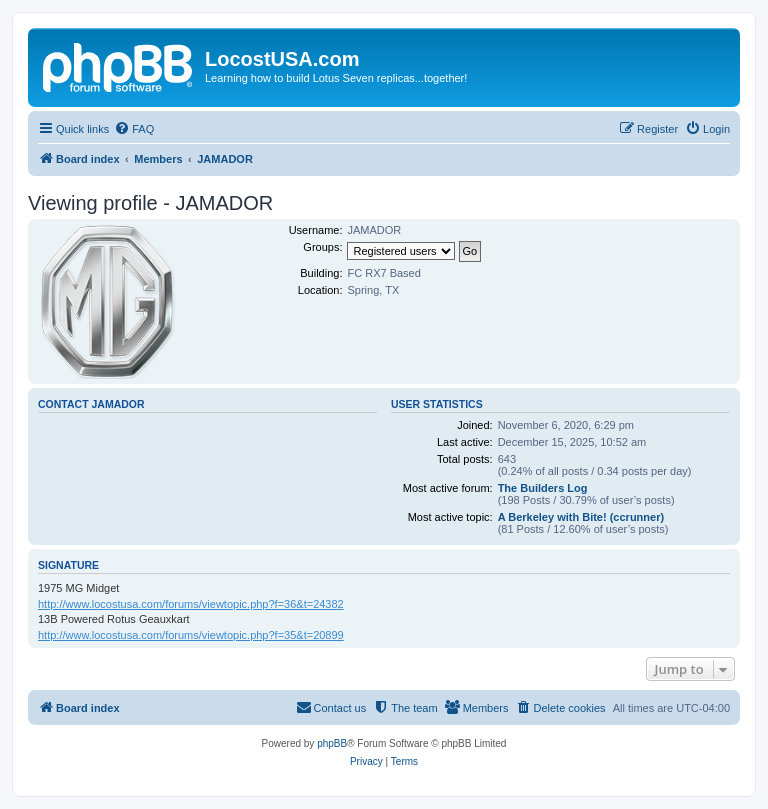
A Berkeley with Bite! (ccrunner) (581, 517)
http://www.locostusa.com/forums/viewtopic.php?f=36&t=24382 (191, 604)
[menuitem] (134, 129)
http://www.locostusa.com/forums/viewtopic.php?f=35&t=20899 (191, 635)
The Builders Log (543, 488)
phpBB (332, 743)
